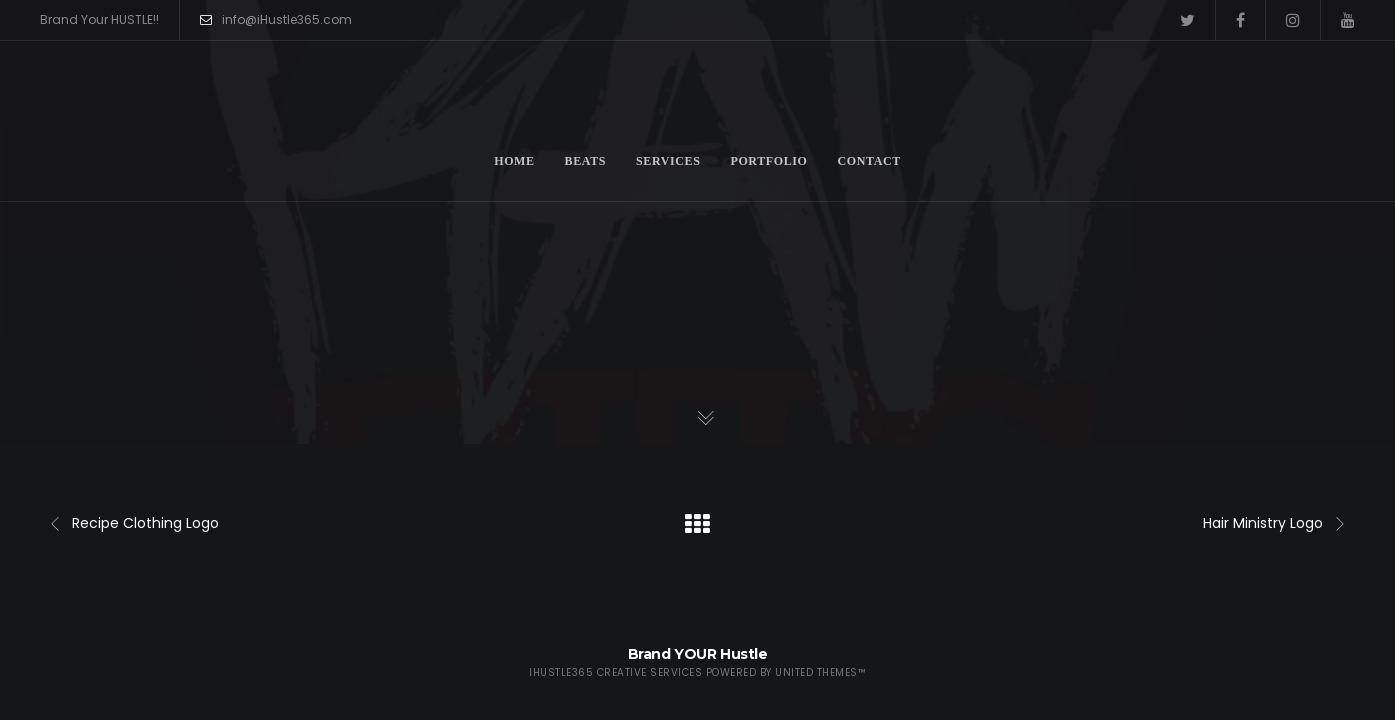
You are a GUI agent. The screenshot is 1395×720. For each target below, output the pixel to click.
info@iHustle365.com (276, 20)
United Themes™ (820, 672)
